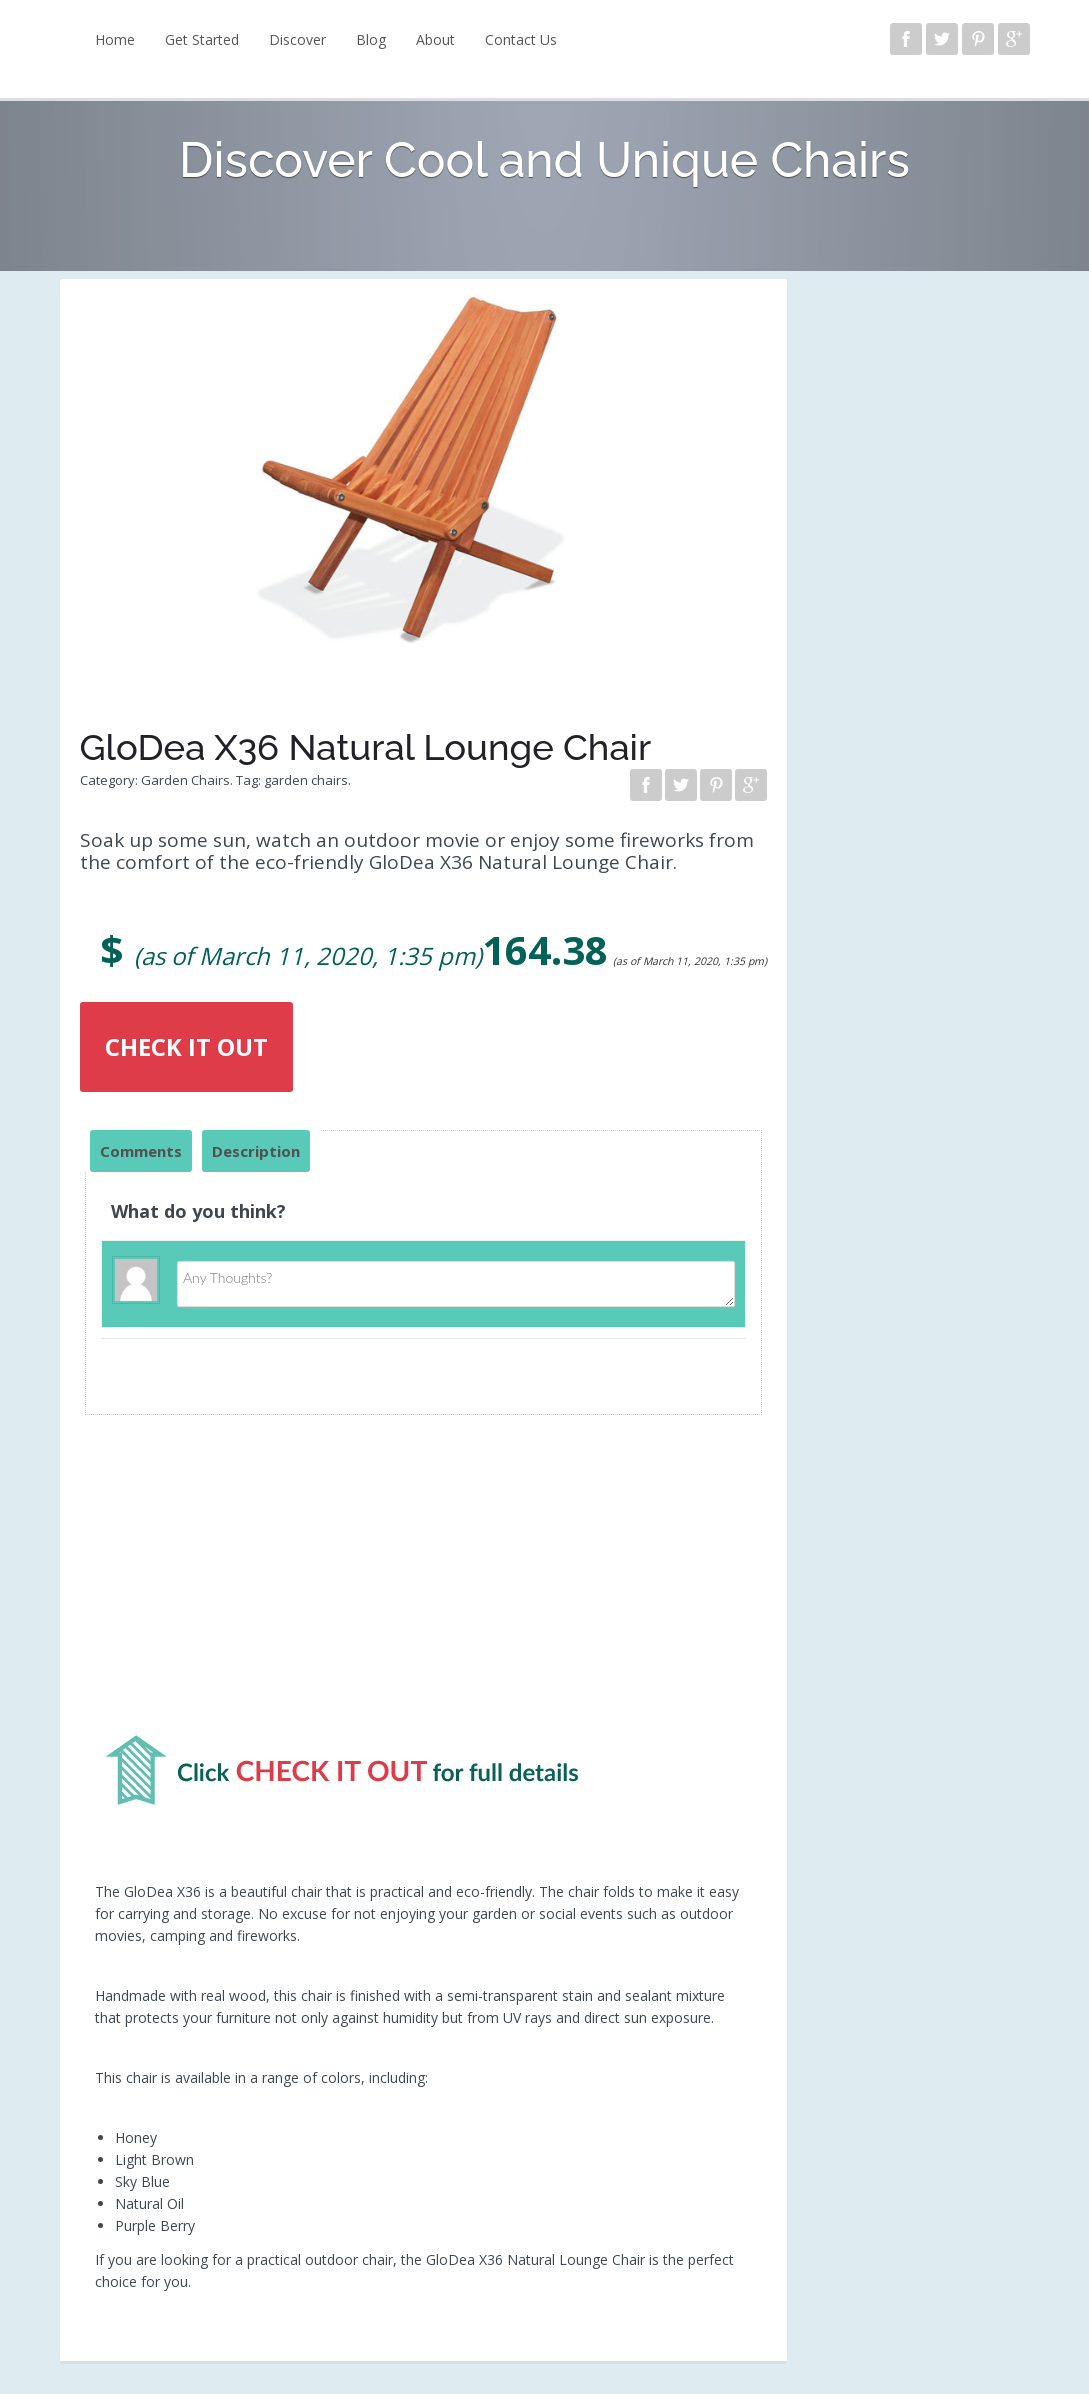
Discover (297, 39)
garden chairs (306, 780)
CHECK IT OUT (186, 1046)
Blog (371, 39)
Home (115, 39)
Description (256, 1151)
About (435, 39)
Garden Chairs (185, 780)
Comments (141, 1151)
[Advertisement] (424, 1583)
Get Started (202, 39)
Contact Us (521, 39)
